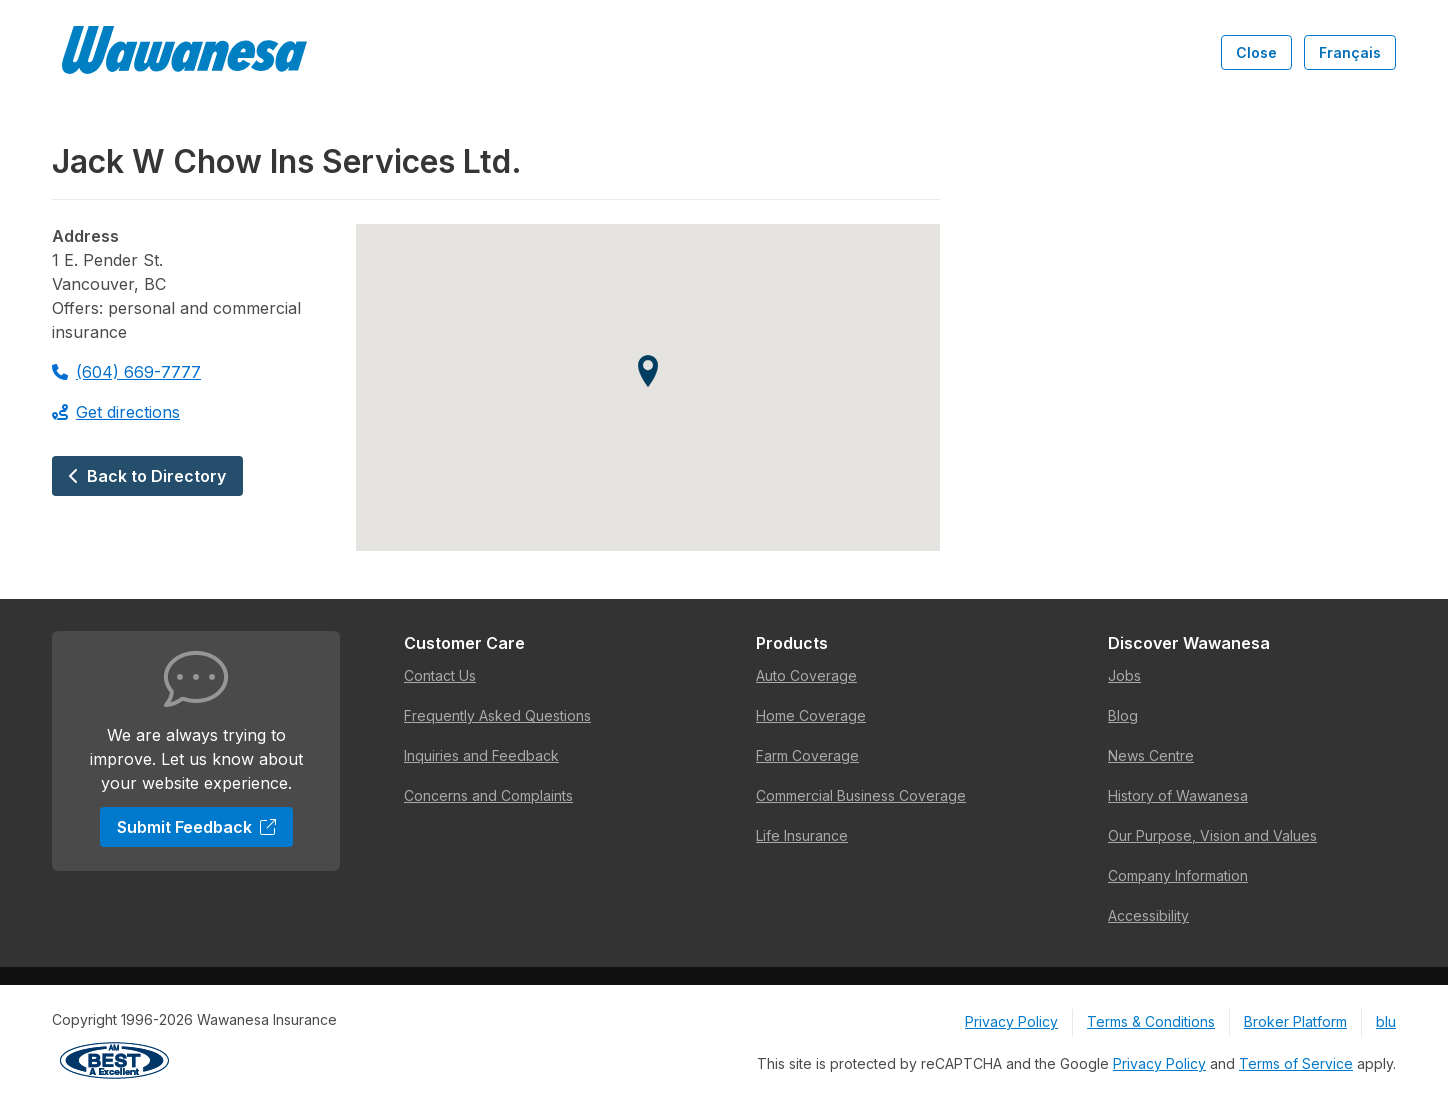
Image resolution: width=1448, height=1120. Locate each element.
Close (1256, 52)
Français (1350, 52)
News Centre (1151, 755)
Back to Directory (147, 476)
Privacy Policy (1011, 1021)
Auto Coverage (806, 675)
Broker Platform (1295, 1021)
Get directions (116, 412)
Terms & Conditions (1151, 1021)
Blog (1123, 715)
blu (1386, 1021)
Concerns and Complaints (488, 795)
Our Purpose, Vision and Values (1212, 835)
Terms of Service (1296, 1063)
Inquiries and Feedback (481, 755)
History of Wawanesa (1178, 795)
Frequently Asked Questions (497, 715)
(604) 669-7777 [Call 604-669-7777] (126, 372)
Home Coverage (811, 715)
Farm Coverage (807, 755)
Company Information (1178, 875)
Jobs (1124, 675)
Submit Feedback (196, 827)
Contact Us (440, 675)
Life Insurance (802, 835)
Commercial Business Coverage (861, 795)
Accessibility (1148, 915)
